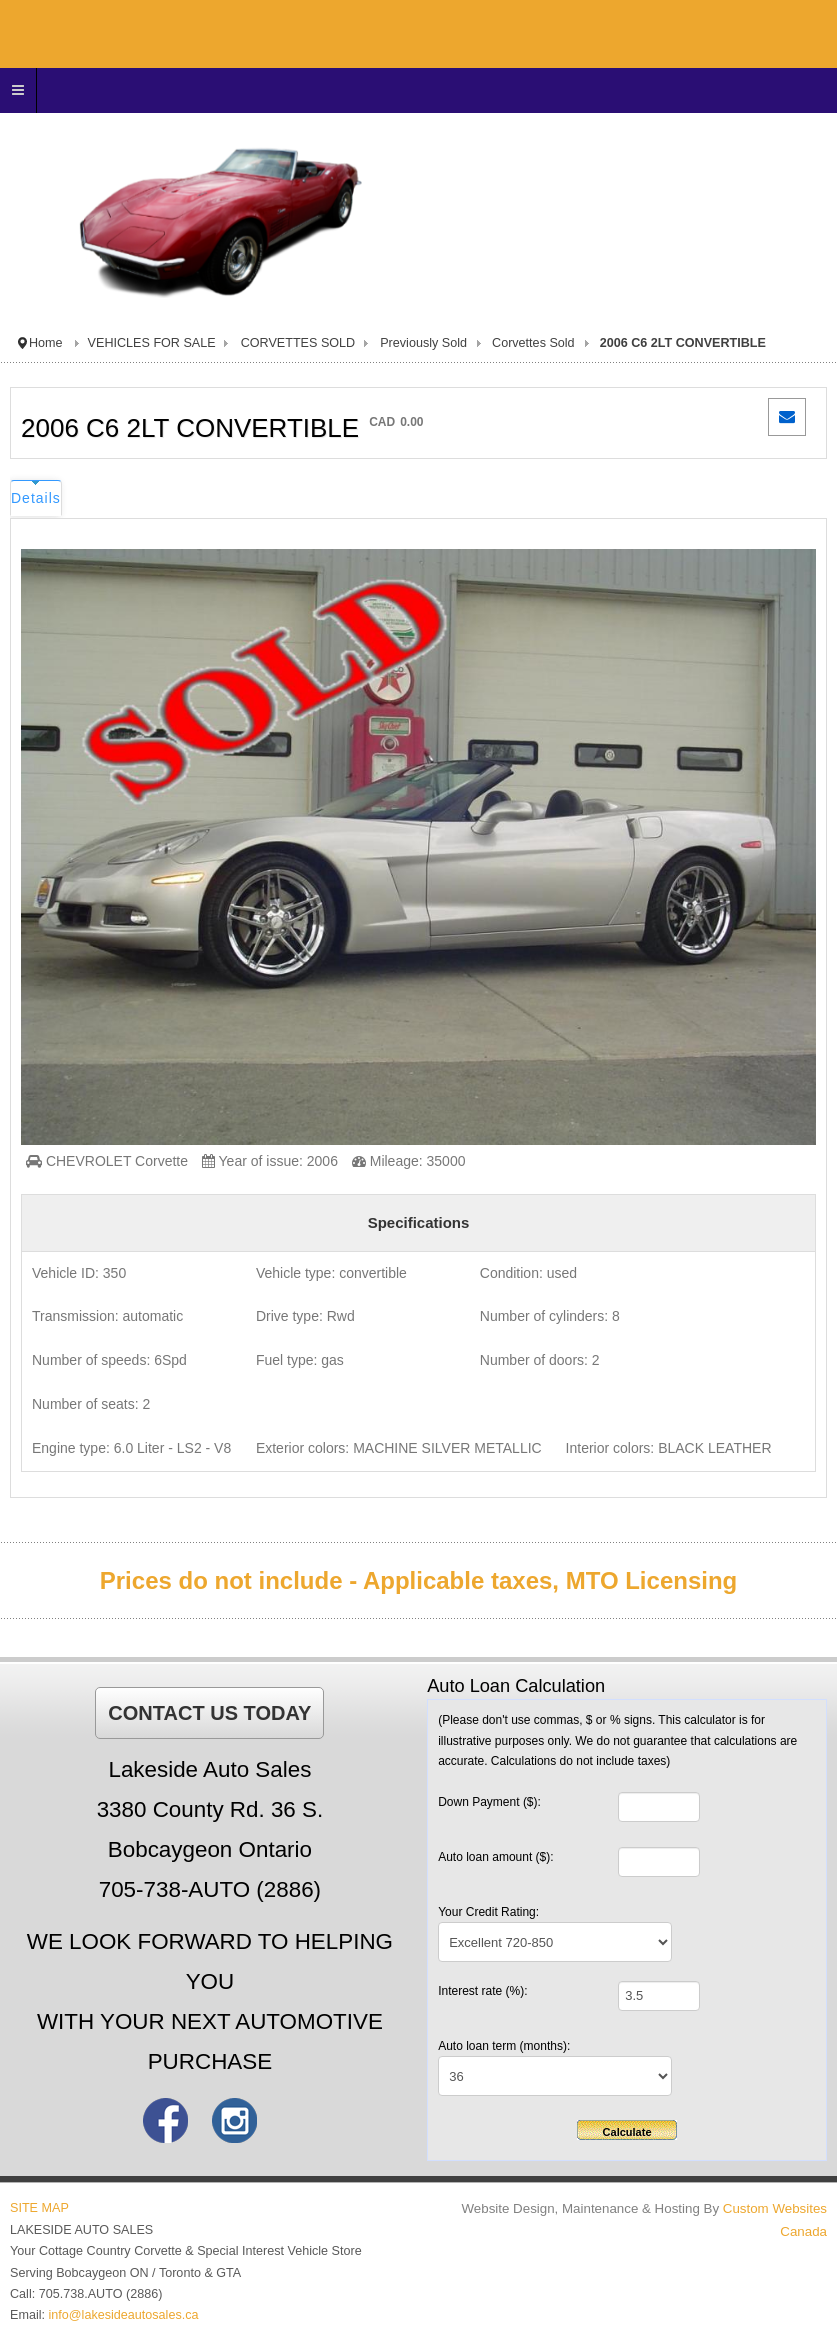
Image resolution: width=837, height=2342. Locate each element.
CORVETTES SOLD (298, 343)
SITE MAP (39, 2208)
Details (36, 498)
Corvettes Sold (533, 343)
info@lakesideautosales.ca (124, 2315)
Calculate (627, 2132)
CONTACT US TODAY (209, 1713)
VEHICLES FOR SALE (152, 343)
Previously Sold (423, 343)
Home (46, 343)
